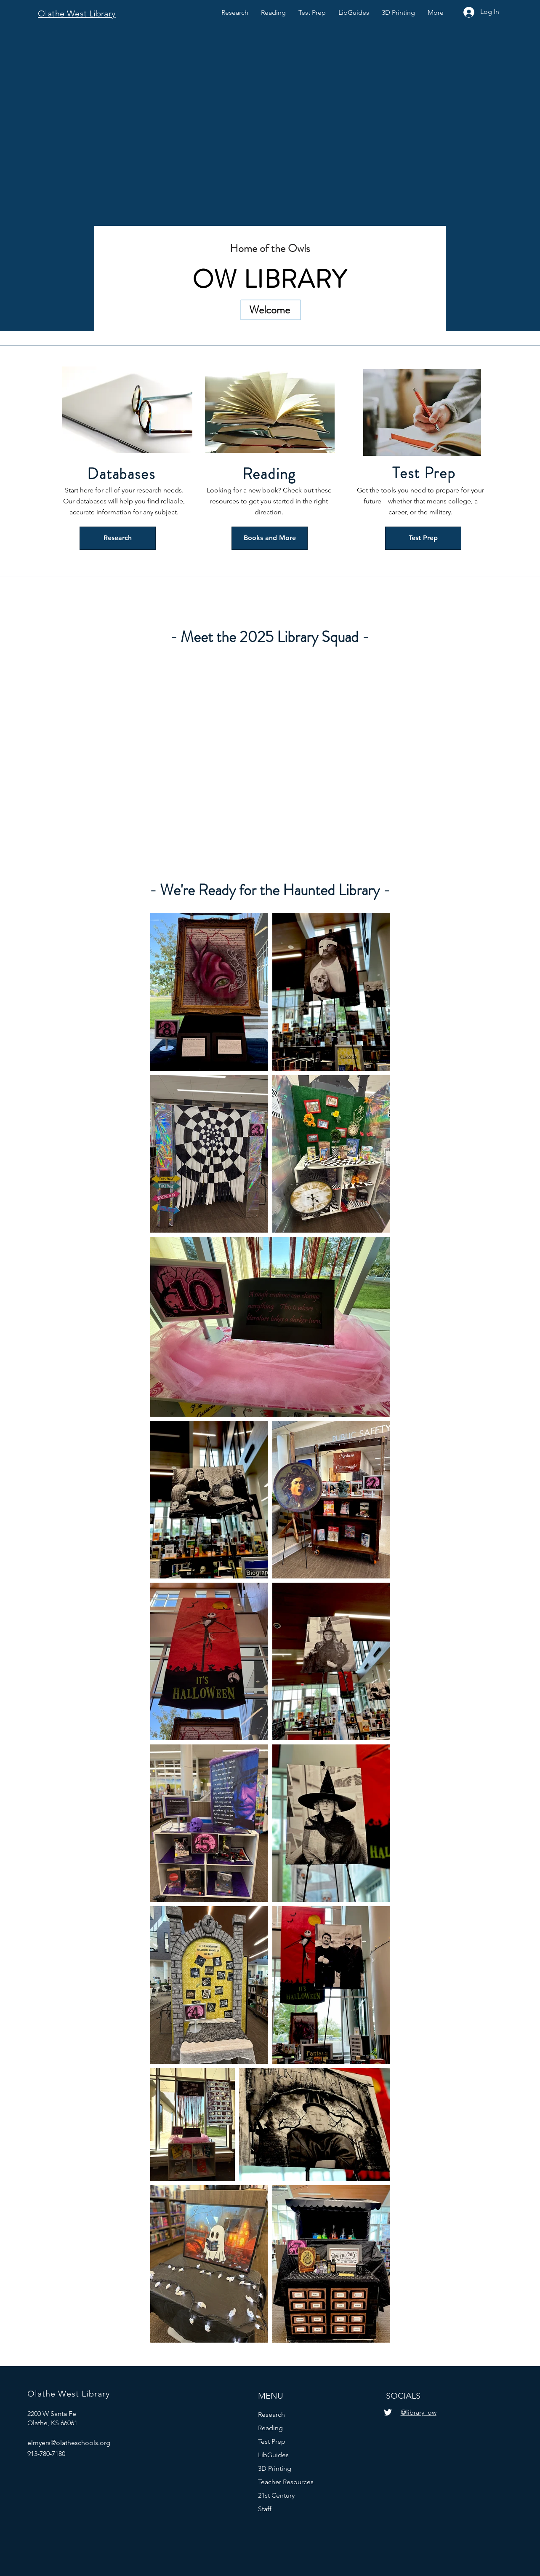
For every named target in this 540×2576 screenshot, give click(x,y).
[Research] (118, 538)
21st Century (276, 2495)
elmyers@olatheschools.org (68, 2443)
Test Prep (271, 2441)
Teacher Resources (286, 2482)
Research (271, 2414)
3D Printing (274, 2468)
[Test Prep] (423, 538)
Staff (264, 2509)
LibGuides (273, 2455)
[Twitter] (388, 2412)
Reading (270, 2428)
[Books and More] (269, 538)
